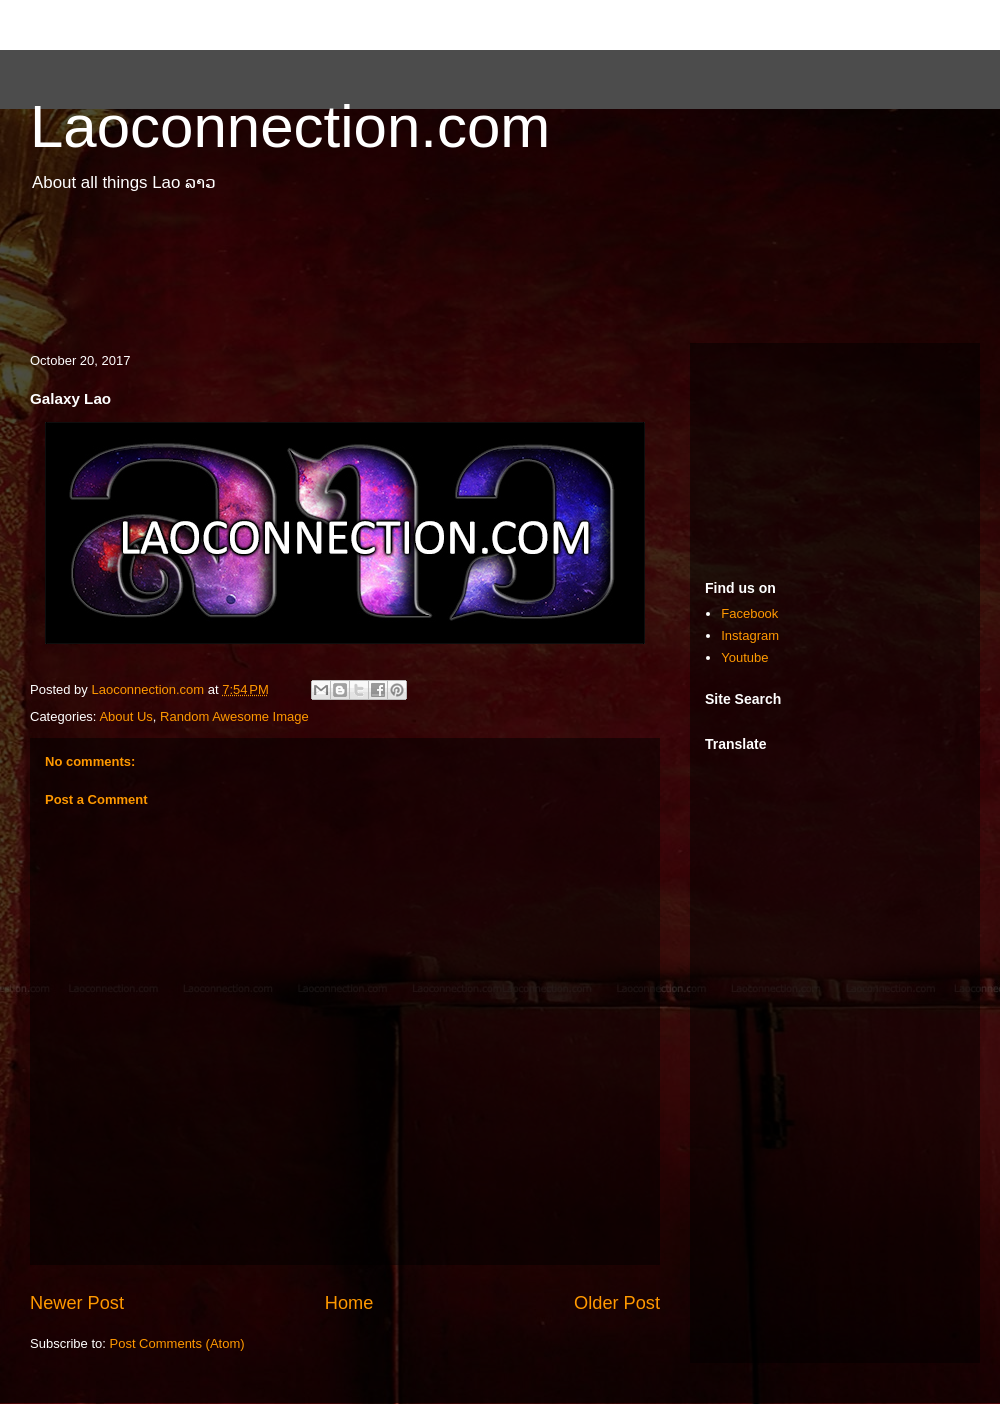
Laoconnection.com (290, 126)
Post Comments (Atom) (177, 1343)
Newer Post (77, 1303)
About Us (125, 716)
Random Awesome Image (234, 716)
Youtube (744, 657)
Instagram (750, 635)
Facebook (749, 613)
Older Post (617, 1303)
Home (349, 1303)
